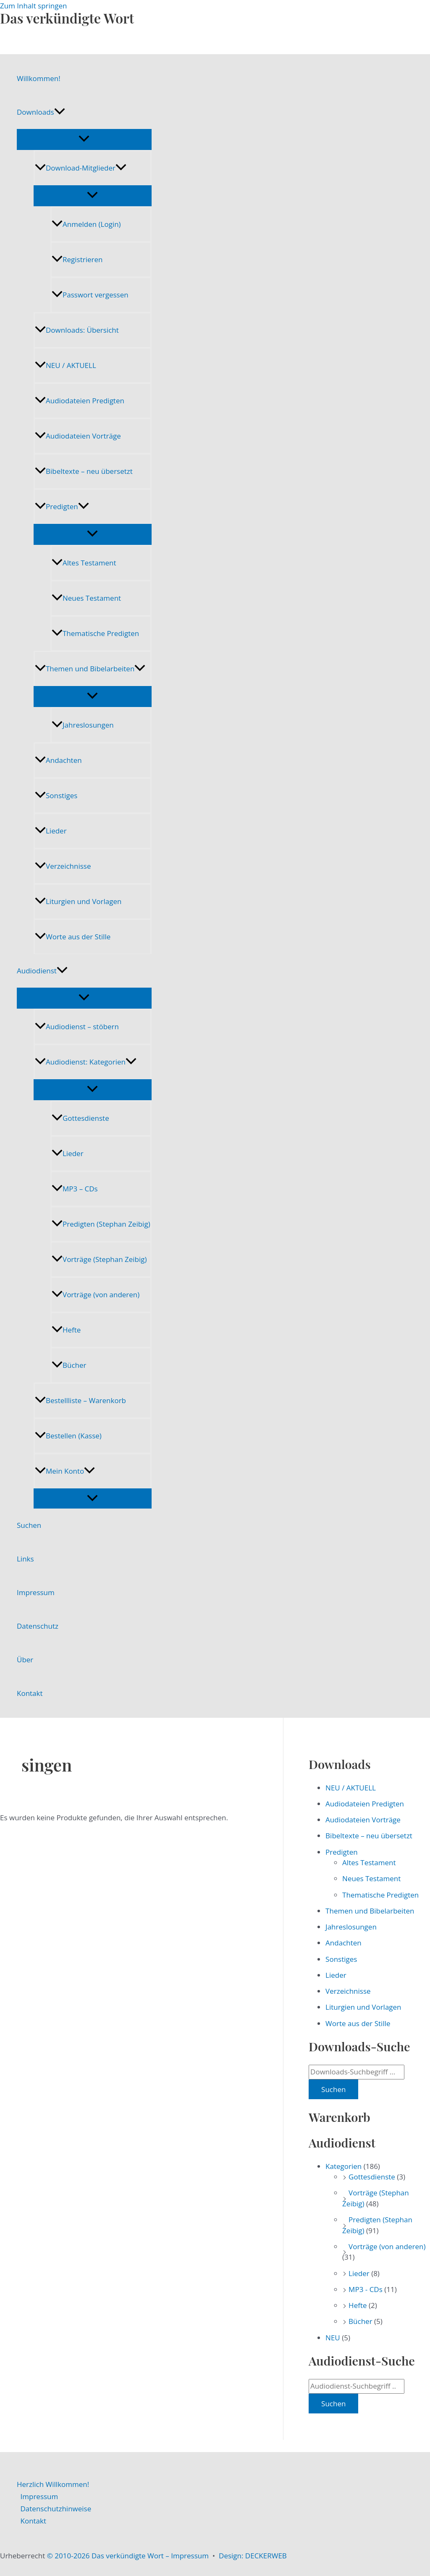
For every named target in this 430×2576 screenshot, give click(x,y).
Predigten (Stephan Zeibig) (101, 1224)
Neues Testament (86, 598)
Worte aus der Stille (72, 936)
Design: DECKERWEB (253, 2555)
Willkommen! (38, 78)
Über (25, 1659)
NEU (332, 2337)
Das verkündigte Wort (67, 18)
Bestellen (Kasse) (68, 1435)
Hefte (66, 1330)
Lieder (51, 831)
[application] (59, 112)
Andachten (58, 760)
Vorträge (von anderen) (95, 1294)
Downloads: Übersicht (77, 330)
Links (25, 1559)
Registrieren (77, 259)
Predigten (62, 506)
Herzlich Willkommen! (53, 2484)
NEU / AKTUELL (65, 365)
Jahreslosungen (83, 725)
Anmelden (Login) (86, 224)
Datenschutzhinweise (56, 2508)
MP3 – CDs (75, 1188)
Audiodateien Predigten (79, 400)
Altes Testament (84, 563)
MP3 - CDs (366, 2289)
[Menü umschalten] (84, 139)
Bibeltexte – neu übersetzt (84, 471)
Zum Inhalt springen (33, 6)
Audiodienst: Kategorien (85, 1062)
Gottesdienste (80, 1118)
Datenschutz (37, 1626)
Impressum (36, 1592)
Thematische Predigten (95, 633)
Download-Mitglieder (80, 168)
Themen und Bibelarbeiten (90, 668)
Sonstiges (56, 795)
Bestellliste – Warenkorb (80, 1400)
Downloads (41, 112)
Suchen (29, 1525)
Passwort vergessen (90, 295)
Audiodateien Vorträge (78, 436)
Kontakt (30, 1693)
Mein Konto (65, 1471)
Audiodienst (42, 971)
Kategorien (343, 2166)
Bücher (69, 1365)
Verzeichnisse (63, 866)
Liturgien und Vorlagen (78, 901)
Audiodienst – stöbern (77, 1026)
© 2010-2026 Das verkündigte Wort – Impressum (128, 2555)
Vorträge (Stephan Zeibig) (99, 1259)
